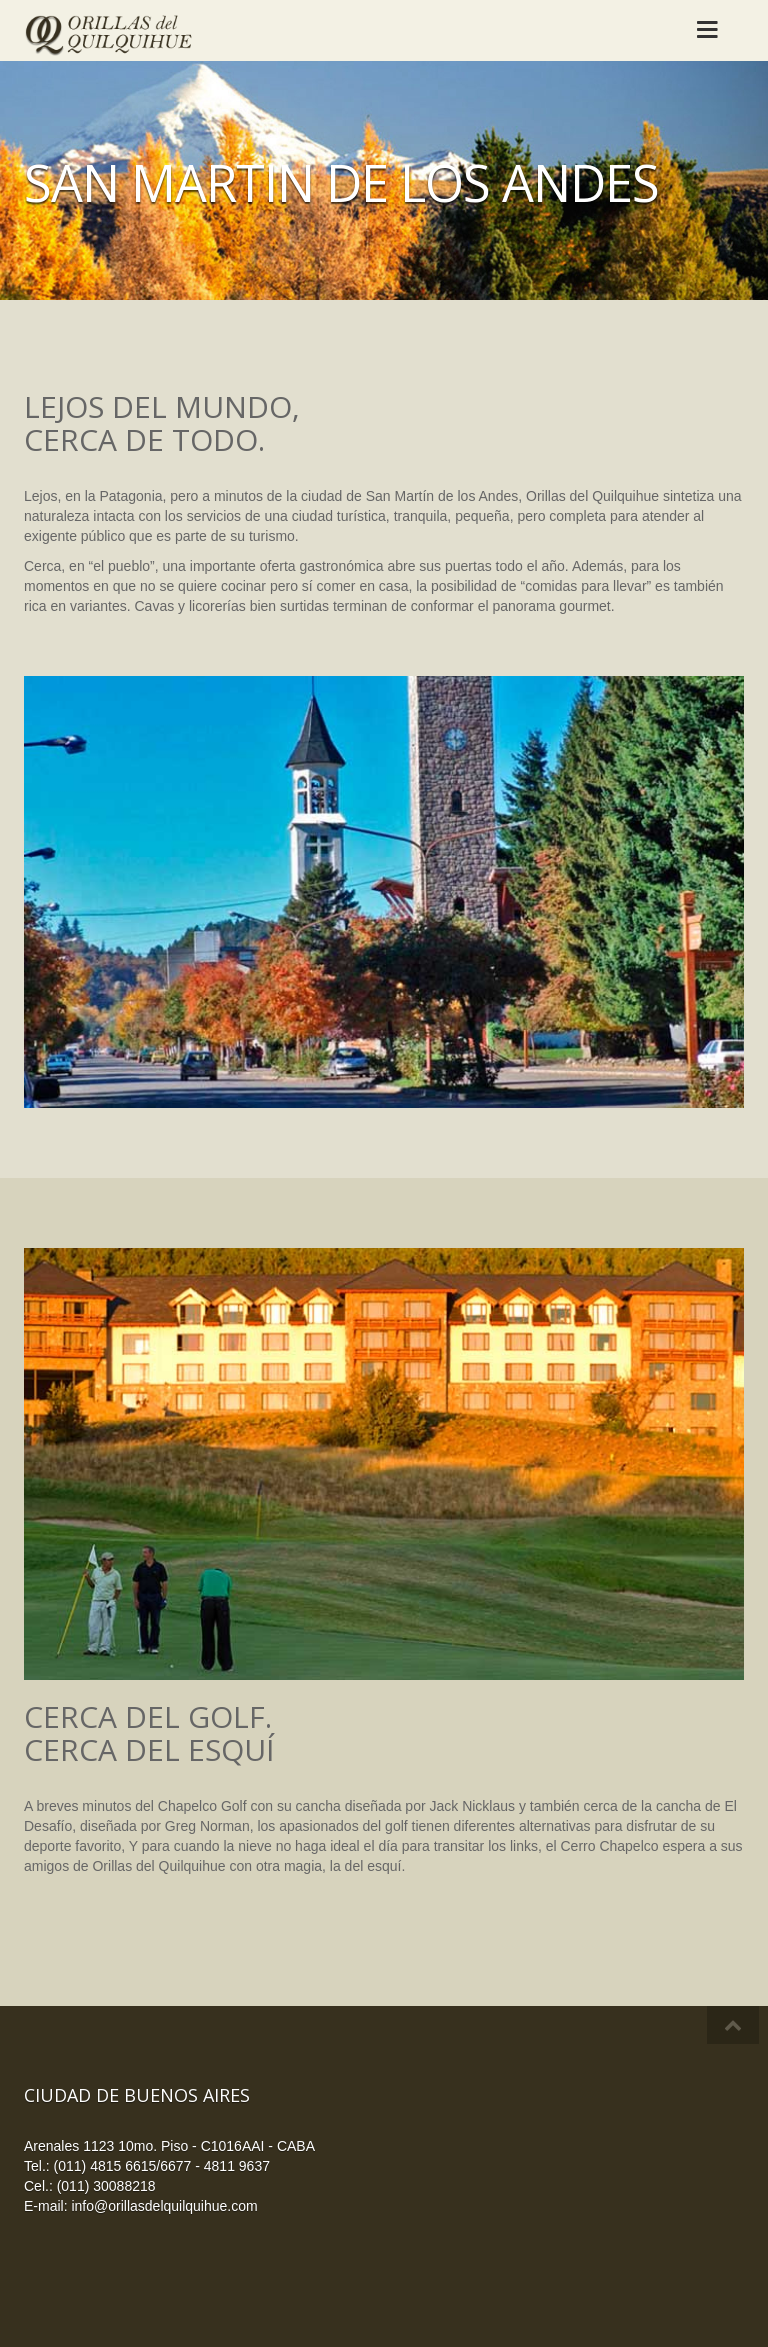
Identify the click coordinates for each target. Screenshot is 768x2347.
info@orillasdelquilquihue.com (164, 2206)
